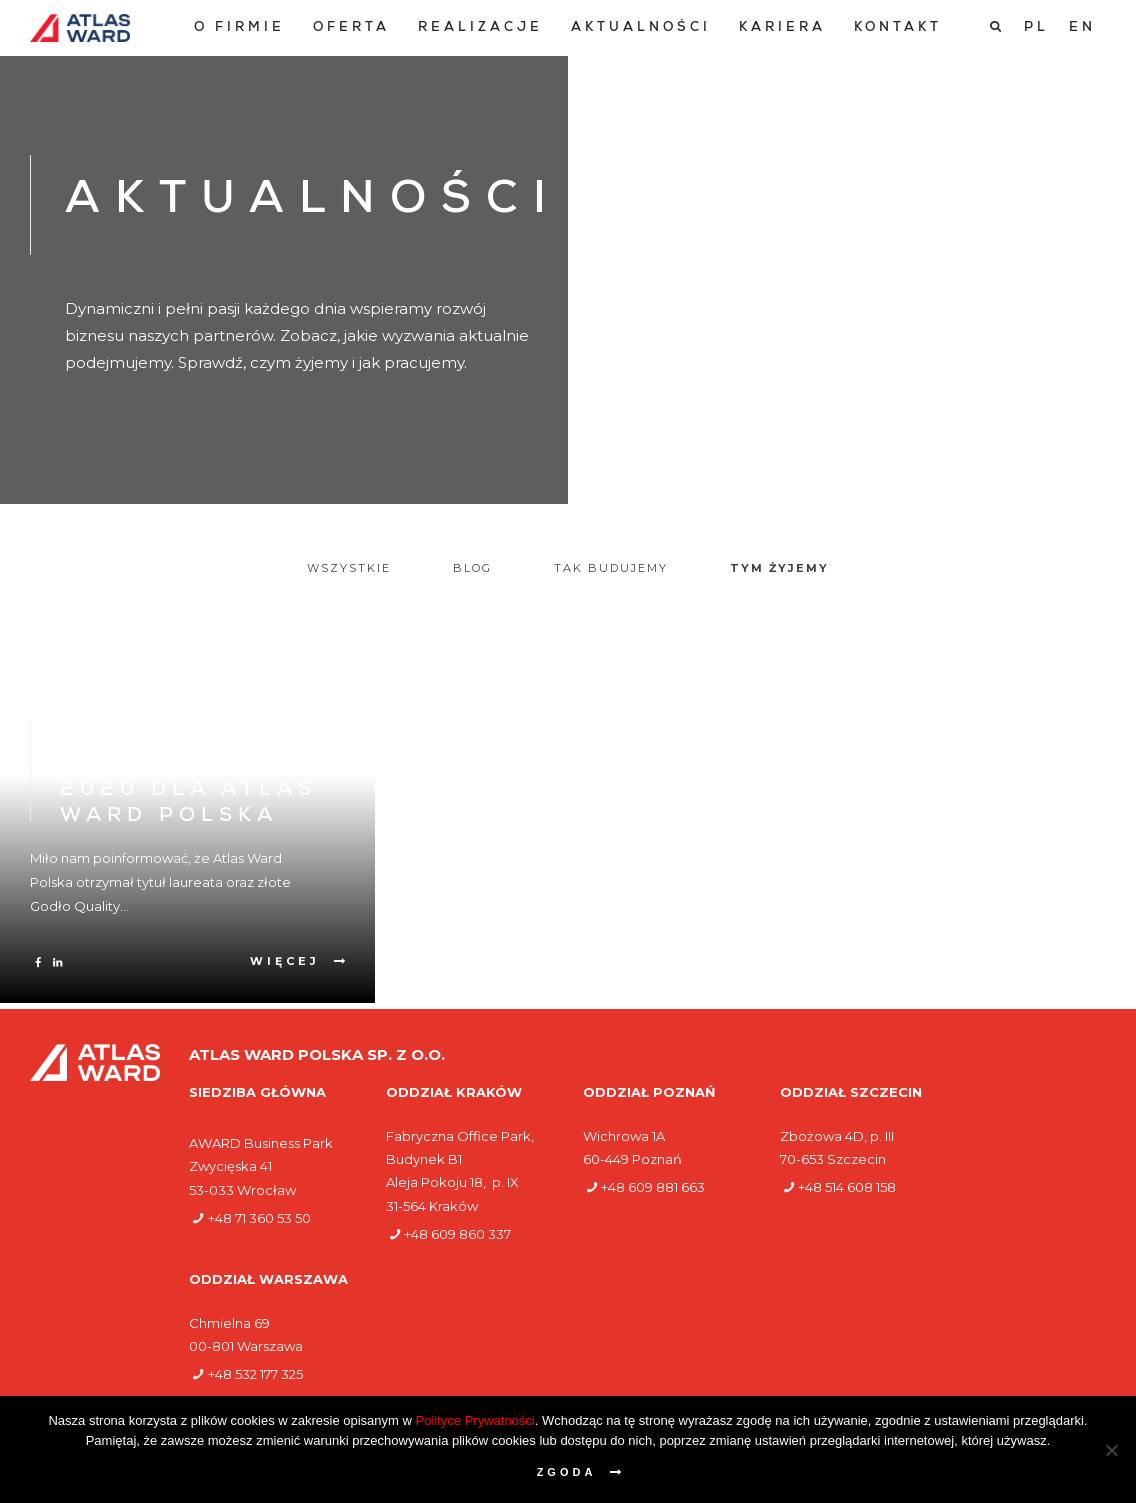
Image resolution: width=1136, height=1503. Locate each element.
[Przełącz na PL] (1036, 28)
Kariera (782, 28)
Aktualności (641, 28)
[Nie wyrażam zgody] (1111, 1450)
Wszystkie (349, 568)
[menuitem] (239, 28)
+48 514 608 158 (847, 1187)
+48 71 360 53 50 (259, 1218)
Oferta (351, 28)
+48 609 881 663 (653, 1187)
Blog (472, 568)
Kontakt (898, 28)
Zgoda (567, 1472)
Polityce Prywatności (475, 1420)
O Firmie (239, 28)
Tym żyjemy (779, 568)
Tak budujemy (611, 568)
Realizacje (480, 28)
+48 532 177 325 (255, 1374)
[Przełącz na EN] (1082, 28)
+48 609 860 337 (457, 1234)
